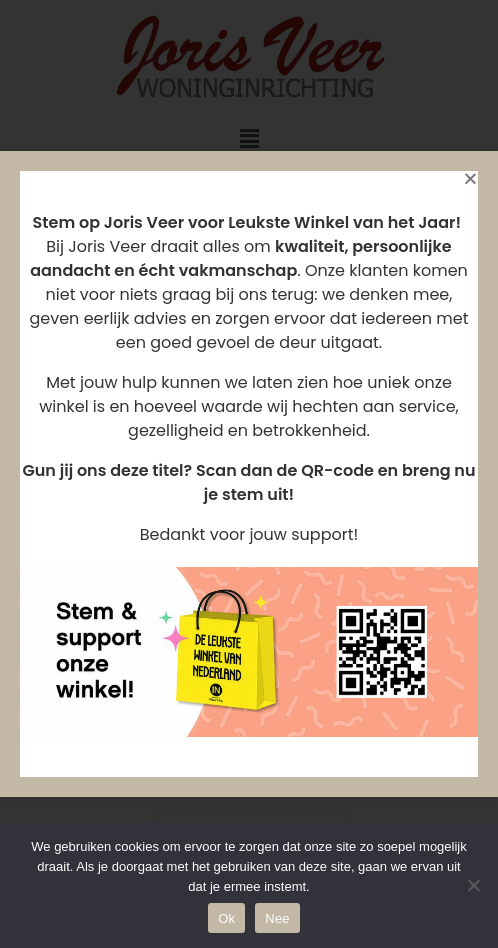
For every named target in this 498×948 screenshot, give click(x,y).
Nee (277, 918)
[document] (249, 474)
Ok (226, 918)
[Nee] (473, 885)
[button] (470, 178)
